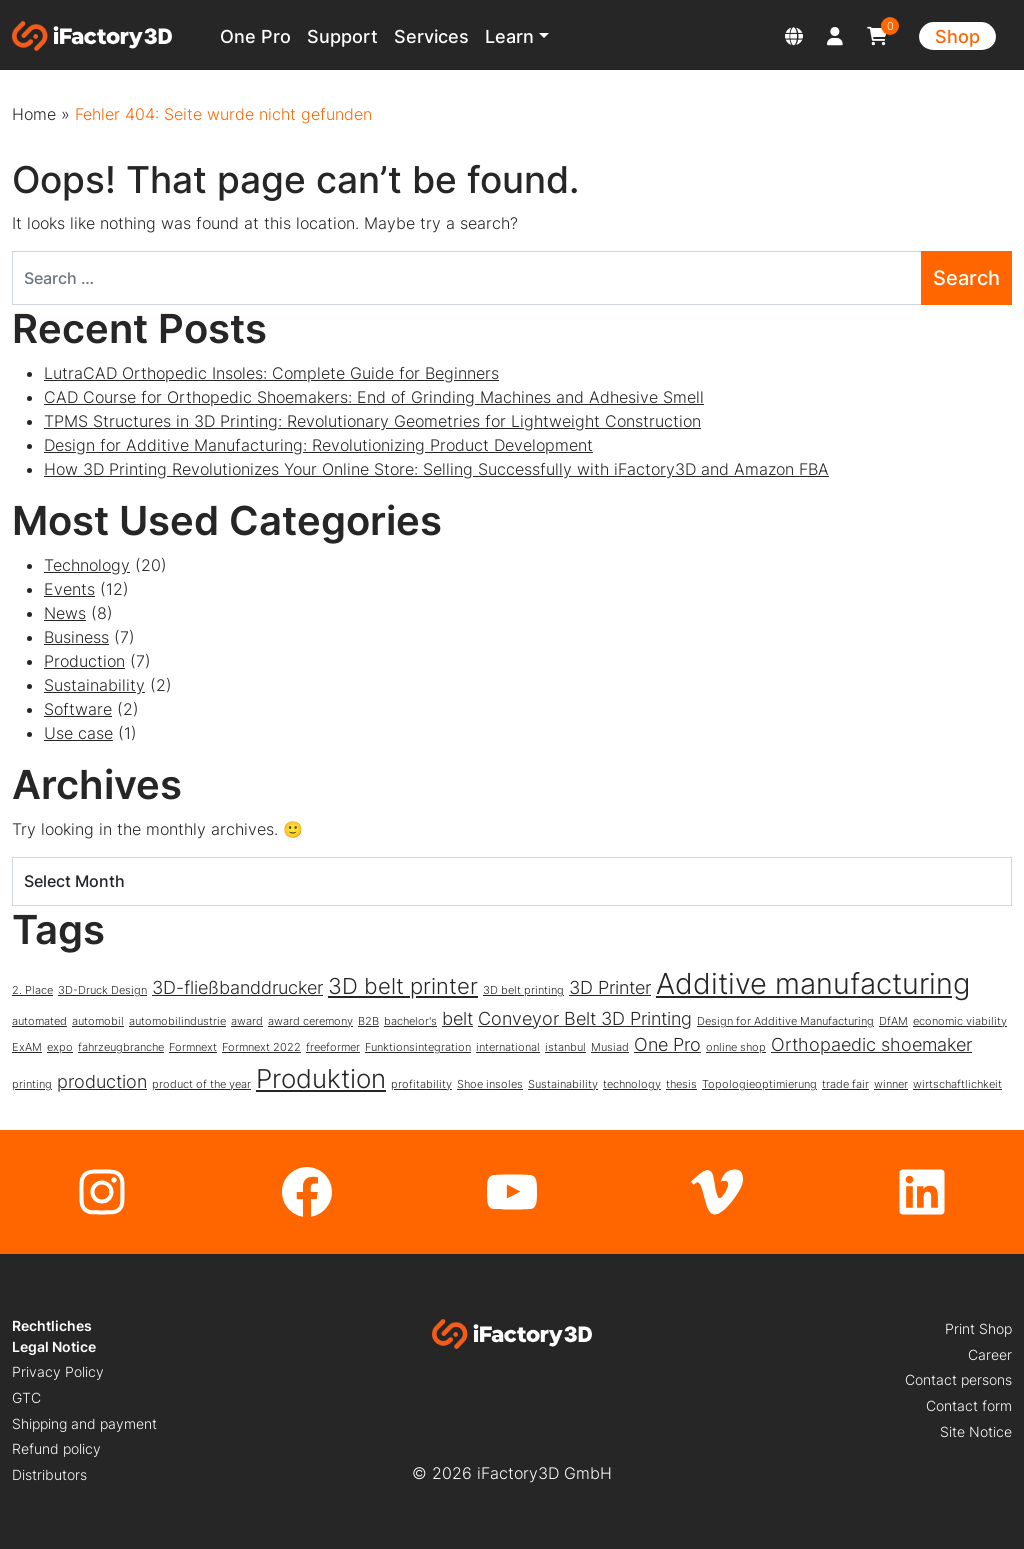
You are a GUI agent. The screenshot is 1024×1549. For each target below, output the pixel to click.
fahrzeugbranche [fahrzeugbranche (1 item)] (121, 1047)
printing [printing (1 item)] (32, 1084)
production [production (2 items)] (102, 1081)
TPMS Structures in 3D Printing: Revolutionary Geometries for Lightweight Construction (372, 421)
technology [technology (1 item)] (632, 1084)
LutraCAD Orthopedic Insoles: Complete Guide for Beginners (271, 373)
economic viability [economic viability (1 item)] (960, 1021)
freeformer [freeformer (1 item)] (333, 1047)
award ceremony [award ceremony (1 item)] (310, 1021)
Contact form (969, 1405)
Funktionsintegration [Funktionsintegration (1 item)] (418, 1047)
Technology (87, 565)
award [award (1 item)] (247, 1021)
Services (431, 36)
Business (76, 637)
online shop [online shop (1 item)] (736, 1047)
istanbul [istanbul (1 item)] (565, 1047)
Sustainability (94, 685)
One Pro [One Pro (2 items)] (667, 1044)
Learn (509, 36)
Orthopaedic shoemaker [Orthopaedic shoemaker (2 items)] (871, 1044)
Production (84, 661)
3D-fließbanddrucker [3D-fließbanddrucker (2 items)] (237, 987)
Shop (957, 36)
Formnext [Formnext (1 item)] (193, 1047)
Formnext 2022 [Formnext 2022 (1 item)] (261, 1047)
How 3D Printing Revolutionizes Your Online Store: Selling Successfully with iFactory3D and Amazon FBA (436, 469)
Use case (78, 733)
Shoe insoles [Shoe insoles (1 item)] (490, 1084)
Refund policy (56, 1448)
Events (69, 589)
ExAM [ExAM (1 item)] (27, 1047)
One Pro (255, 36)
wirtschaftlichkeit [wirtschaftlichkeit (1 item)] (957, 1084)
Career (990, 1354)
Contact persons (958, 1379)
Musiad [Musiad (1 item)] (610, 1047)
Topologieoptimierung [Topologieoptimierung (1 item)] (759, 1084)
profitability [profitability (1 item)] (421, 1084)
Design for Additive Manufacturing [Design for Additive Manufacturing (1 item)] (785, 1021)
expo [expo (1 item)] (60, 1047)
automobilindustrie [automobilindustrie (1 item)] (177, 1021)
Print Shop (978, 1328)
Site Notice (976, 1431)
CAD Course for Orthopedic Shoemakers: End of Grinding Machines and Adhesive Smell (374, 397)
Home (34, 114)
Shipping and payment (84, 1423)
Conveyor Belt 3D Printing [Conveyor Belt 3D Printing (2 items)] (585, 1018)
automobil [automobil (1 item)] (98, 1021)
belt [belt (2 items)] (457, 1018)
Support (342, 36)
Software (78, 709)
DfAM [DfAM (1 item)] (893, 1021)
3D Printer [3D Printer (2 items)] (610, 987)
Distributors (49, 1474)
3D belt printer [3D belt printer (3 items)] (403, 985)
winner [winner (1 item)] (891, 1084)
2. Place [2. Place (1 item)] (32, 990)
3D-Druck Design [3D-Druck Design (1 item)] (102, 990)
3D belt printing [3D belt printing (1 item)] (523, 990)
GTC (26, 1397)
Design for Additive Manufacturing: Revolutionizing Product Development (318, 445)
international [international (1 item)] (508, 1047)
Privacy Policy (58, 1371)
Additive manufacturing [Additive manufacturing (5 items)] (813, 983)
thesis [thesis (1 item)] (681, 1084)
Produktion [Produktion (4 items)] (321, 1078)
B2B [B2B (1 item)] (368, 1021)
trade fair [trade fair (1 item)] (845, 1084)
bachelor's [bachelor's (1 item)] (410, 1021)
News (65, 613)
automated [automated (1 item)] (39, 1021)
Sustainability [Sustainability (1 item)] (563, 1084)
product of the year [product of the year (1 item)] (201, 1084)
